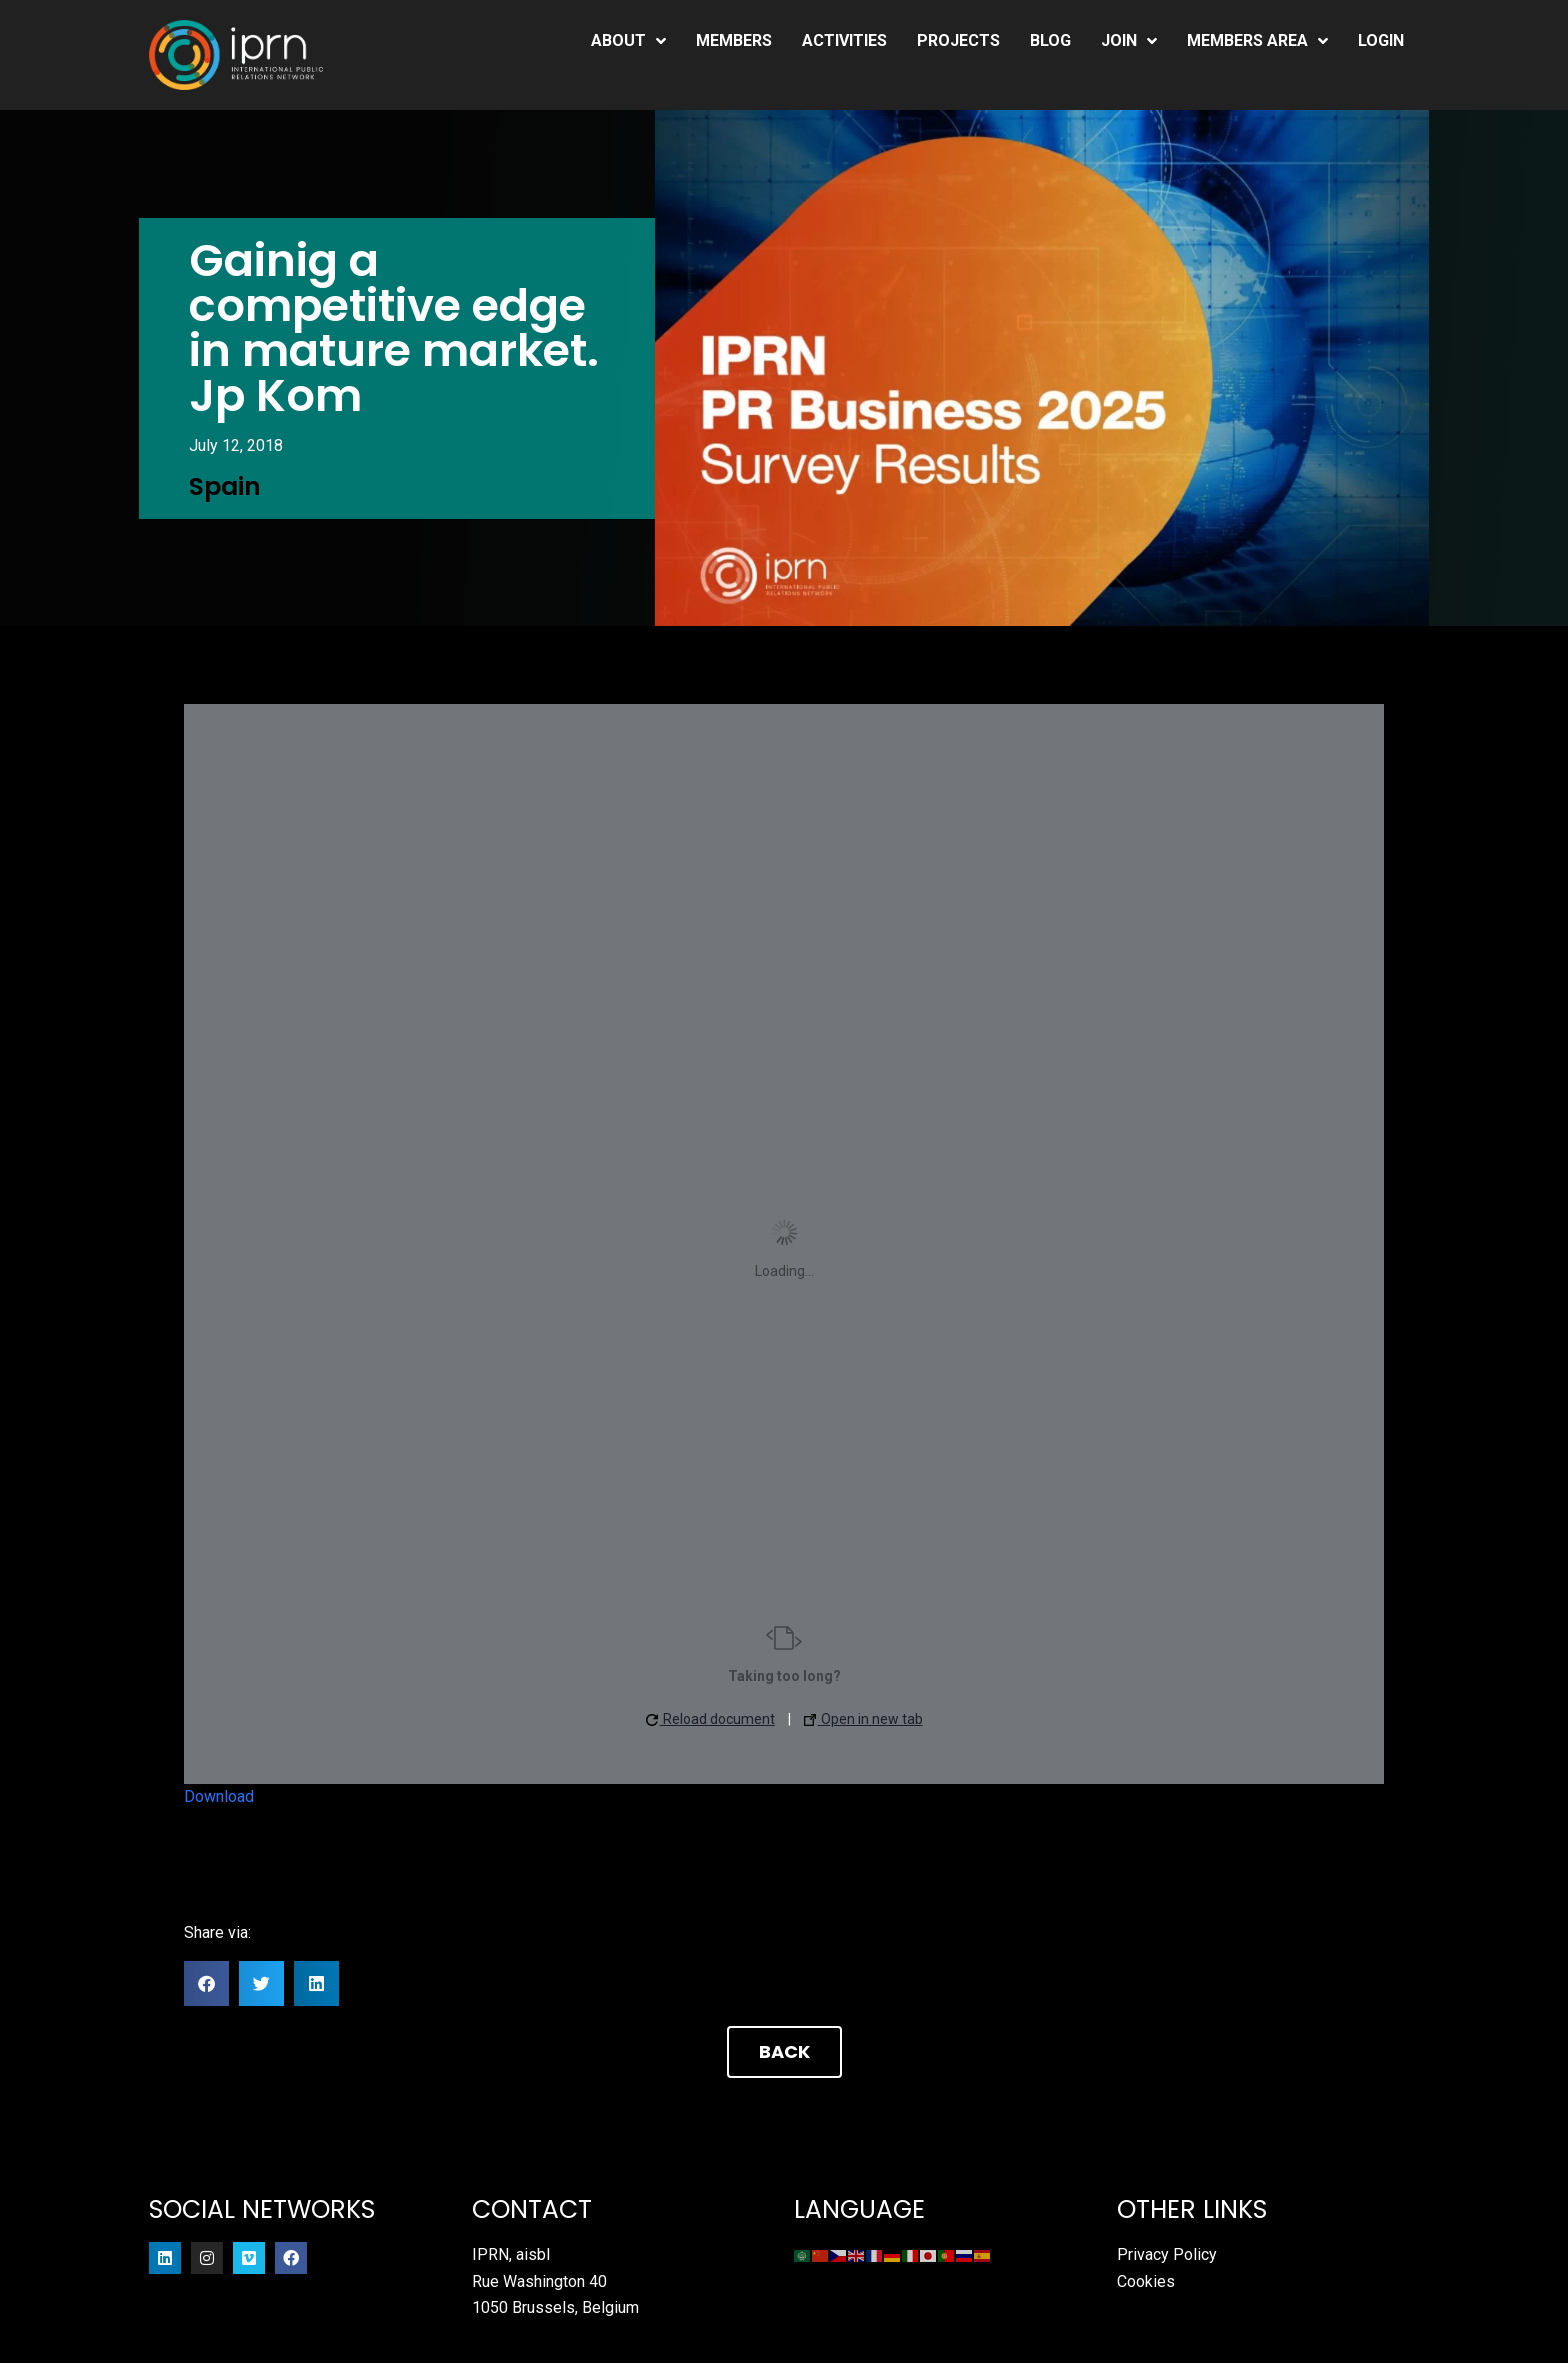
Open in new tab (863, 1719)
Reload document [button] (710, 1719)
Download (219, 1796)
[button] (206, 1983)
